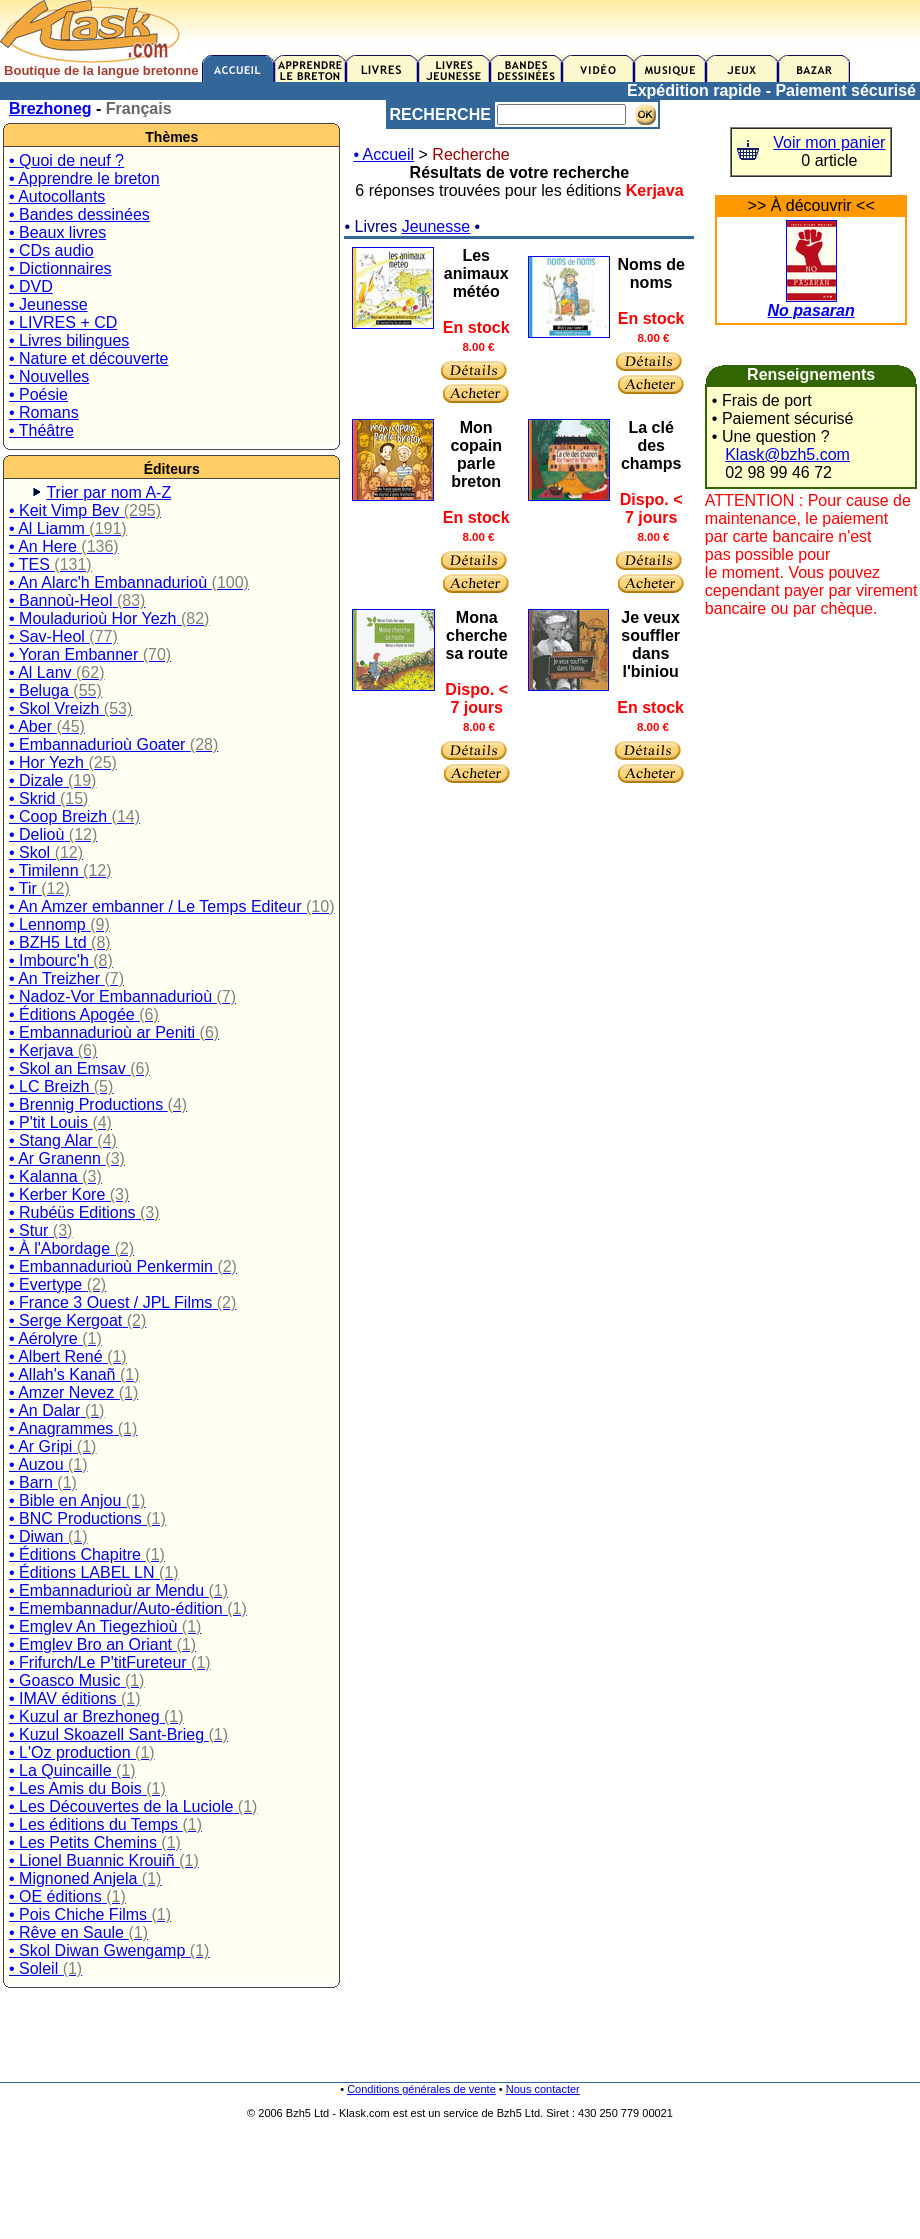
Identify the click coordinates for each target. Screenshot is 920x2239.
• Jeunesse (48, 304)
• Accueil (383, 154)
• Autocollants (57, 196)
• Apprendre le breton (84, 178)
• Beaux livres (57, 232)
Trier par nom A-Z (108, 492)
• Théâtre (41, 430)
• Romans (44, 412)
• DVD (31, 286)
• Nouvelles (49, 376)
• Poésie (38, 394)
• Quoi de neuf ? (66, 160)
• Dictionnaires (60, 268)
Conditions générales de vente (421, 2089)
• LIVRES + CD (63, 322)
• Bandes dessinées (79, 214)
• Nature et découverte (88, 358)
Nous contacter (543, 2089)
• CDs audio (51, 250)
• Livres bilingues (69, 340)
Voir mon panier (829, 142)
